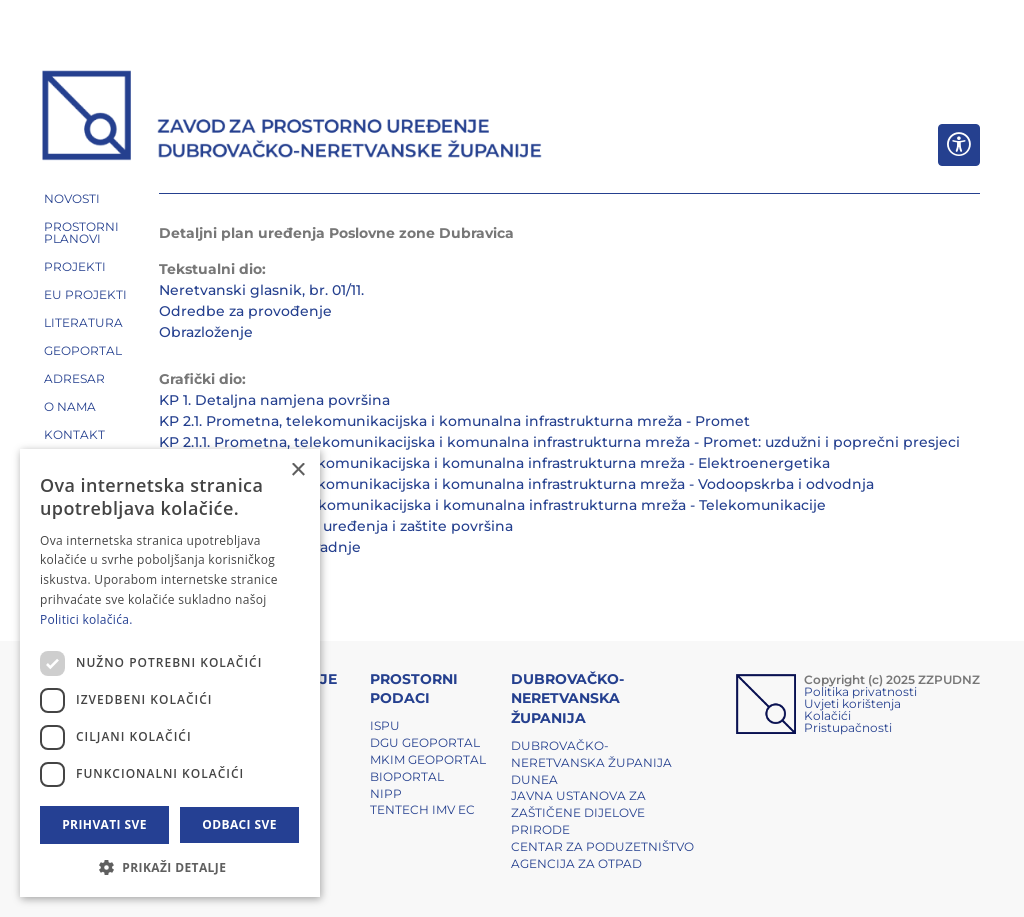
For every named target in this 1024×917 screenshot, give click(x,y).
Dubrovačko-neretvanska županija (591, 754)
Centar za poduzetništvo (602, 846)
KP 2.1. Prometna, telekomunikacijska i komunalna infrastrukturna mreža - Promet (454, 421)
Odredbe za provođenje (245, 311)
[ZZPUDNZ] (292, 118)
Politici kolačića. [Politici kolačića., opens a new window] (86, 619)
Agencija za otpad (576, 863)
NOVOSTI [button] (72, 198)
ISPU (385, 725)
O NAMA (70, 406)
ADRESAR (74, 378)
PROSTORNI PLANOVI (81, 232)
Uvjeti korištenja (852, 703)
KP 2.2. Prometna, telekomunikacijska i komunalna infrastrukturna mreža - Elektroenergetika (494, 463)
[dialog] (170, 673)
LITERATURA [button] (83, 322)
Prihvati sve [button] (104, 824)
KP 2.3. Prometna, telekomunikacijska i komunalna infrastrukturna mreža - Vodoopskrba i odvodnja (516, 484)
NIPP (386, 793)
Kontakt (74, 434)
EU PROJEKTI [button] (85, 294)
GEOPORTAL (83, 350)
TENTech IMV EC (422, 809)
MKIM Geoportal (428, 759)
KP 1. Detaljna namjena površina (274, 400)
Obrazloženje (206, 332)
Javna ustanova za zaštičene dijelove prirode (578, 812)
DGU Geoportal (425, 742)
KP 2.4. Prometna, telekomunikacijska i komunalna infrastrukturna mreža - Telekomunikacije (492, 505)
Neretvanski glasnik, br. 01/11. (261, 290)
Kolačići (827, 715)
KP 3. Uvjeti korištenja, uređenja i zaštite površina (336, 526)
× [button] (297, 470)
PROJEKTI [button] (75, 266)
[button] (170, 867)
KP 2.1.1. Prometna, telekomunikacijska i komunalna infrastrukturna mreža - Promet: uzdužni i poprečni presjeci (559, 442)
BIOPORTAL (407, 776)
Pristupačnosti (848, 727)
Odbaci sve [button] (239, 824)
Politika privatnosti (860, 691)
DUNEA (534, 779)
